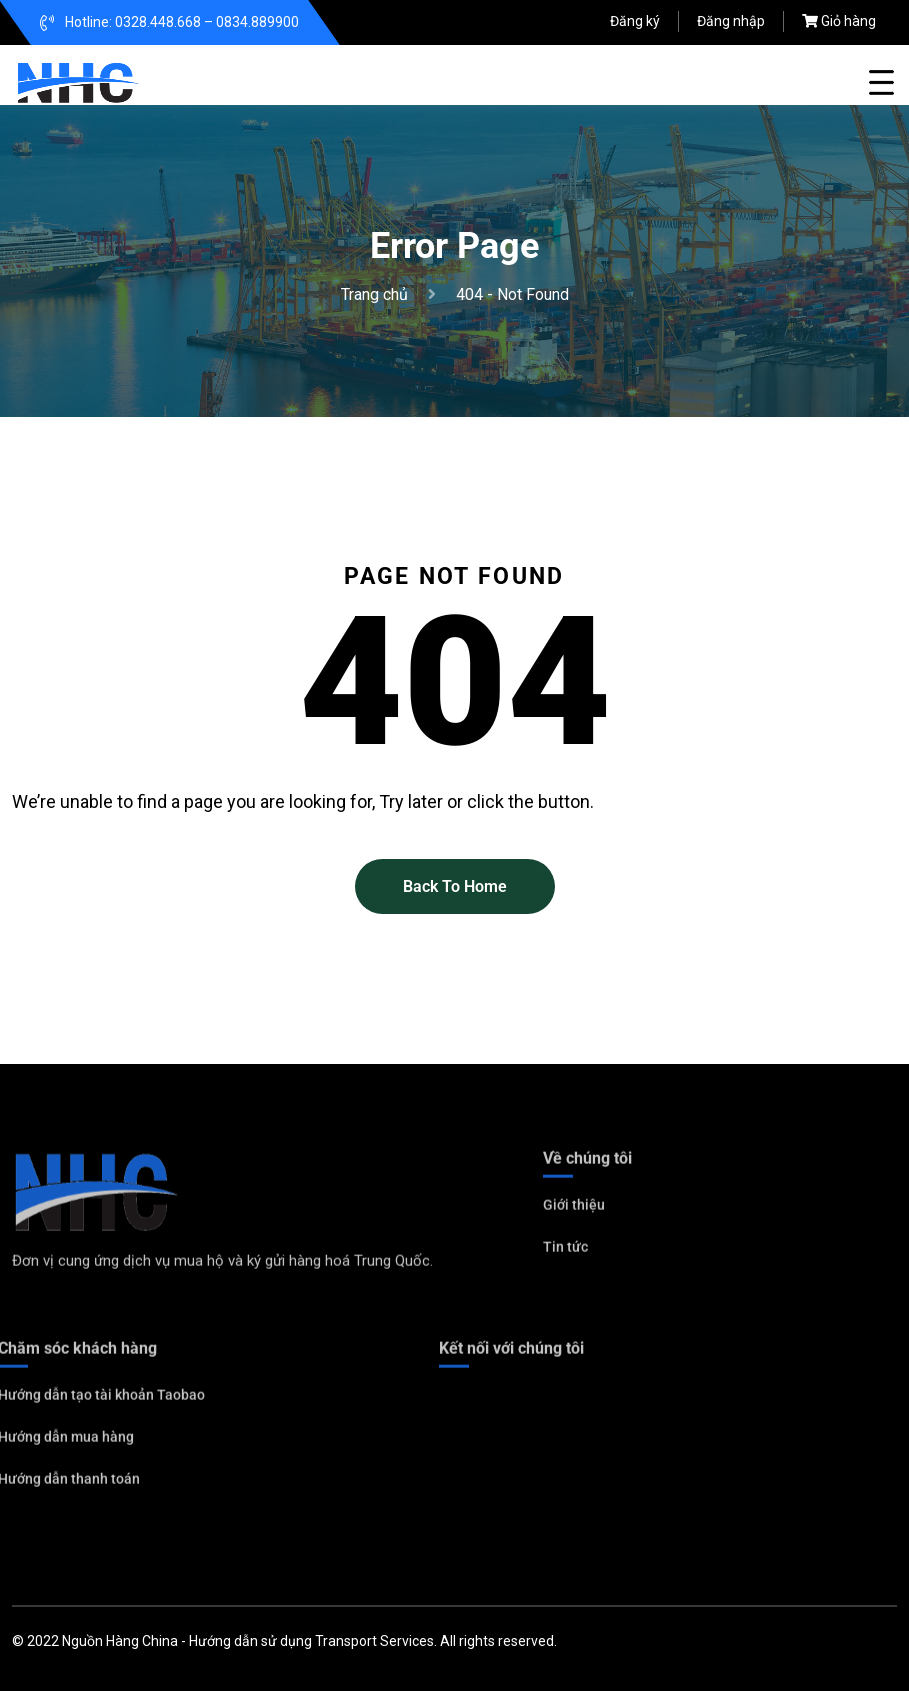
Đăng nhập (731, 21)
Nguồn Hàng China (120, 1641)
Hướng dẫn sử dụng (250, 1641)
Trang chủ (378, 294)
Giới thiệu (574, 1210)
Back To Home (455, 886)
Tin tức (565, 1252)
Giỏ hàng (848, 21)
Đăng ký (635, 21)
